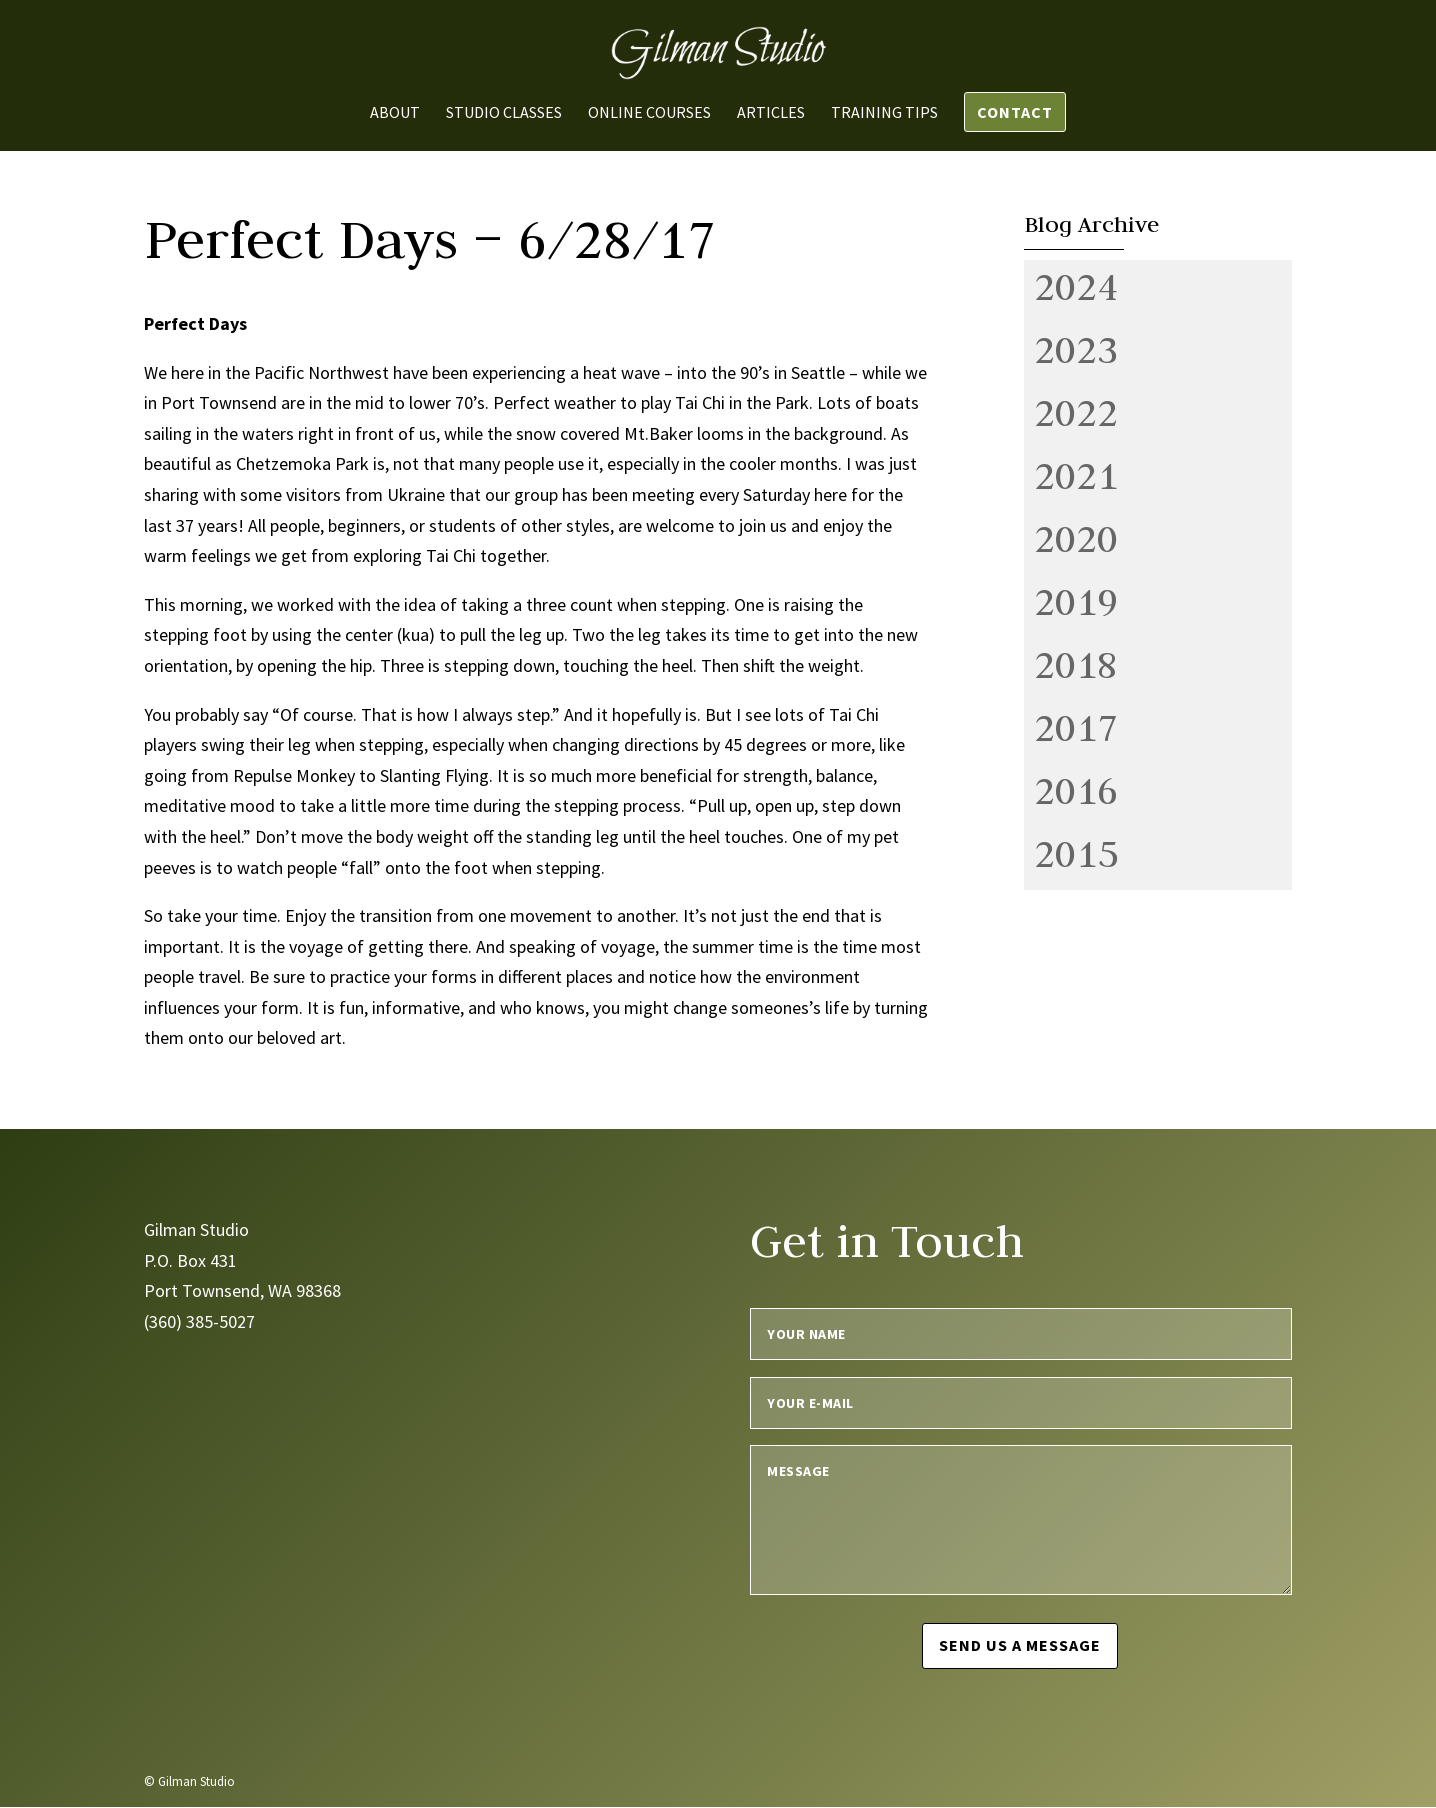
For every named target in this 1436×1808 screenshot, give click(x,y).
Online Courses (649, 113)
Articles (771, 113)
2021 (1076, 475)
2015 (1076, 853)
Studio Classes (504, 113)
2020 (1076, 538)
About (395, 113)
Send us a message (1021, 1645)
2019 (1076, 601)
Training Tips (884, 113)
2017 (1076, 727)
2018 (1076, 664)
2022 (1076, 412)
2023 (1076, 349)
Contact (1015, 112)
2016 (1076, 790)
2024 (1076, 286)
